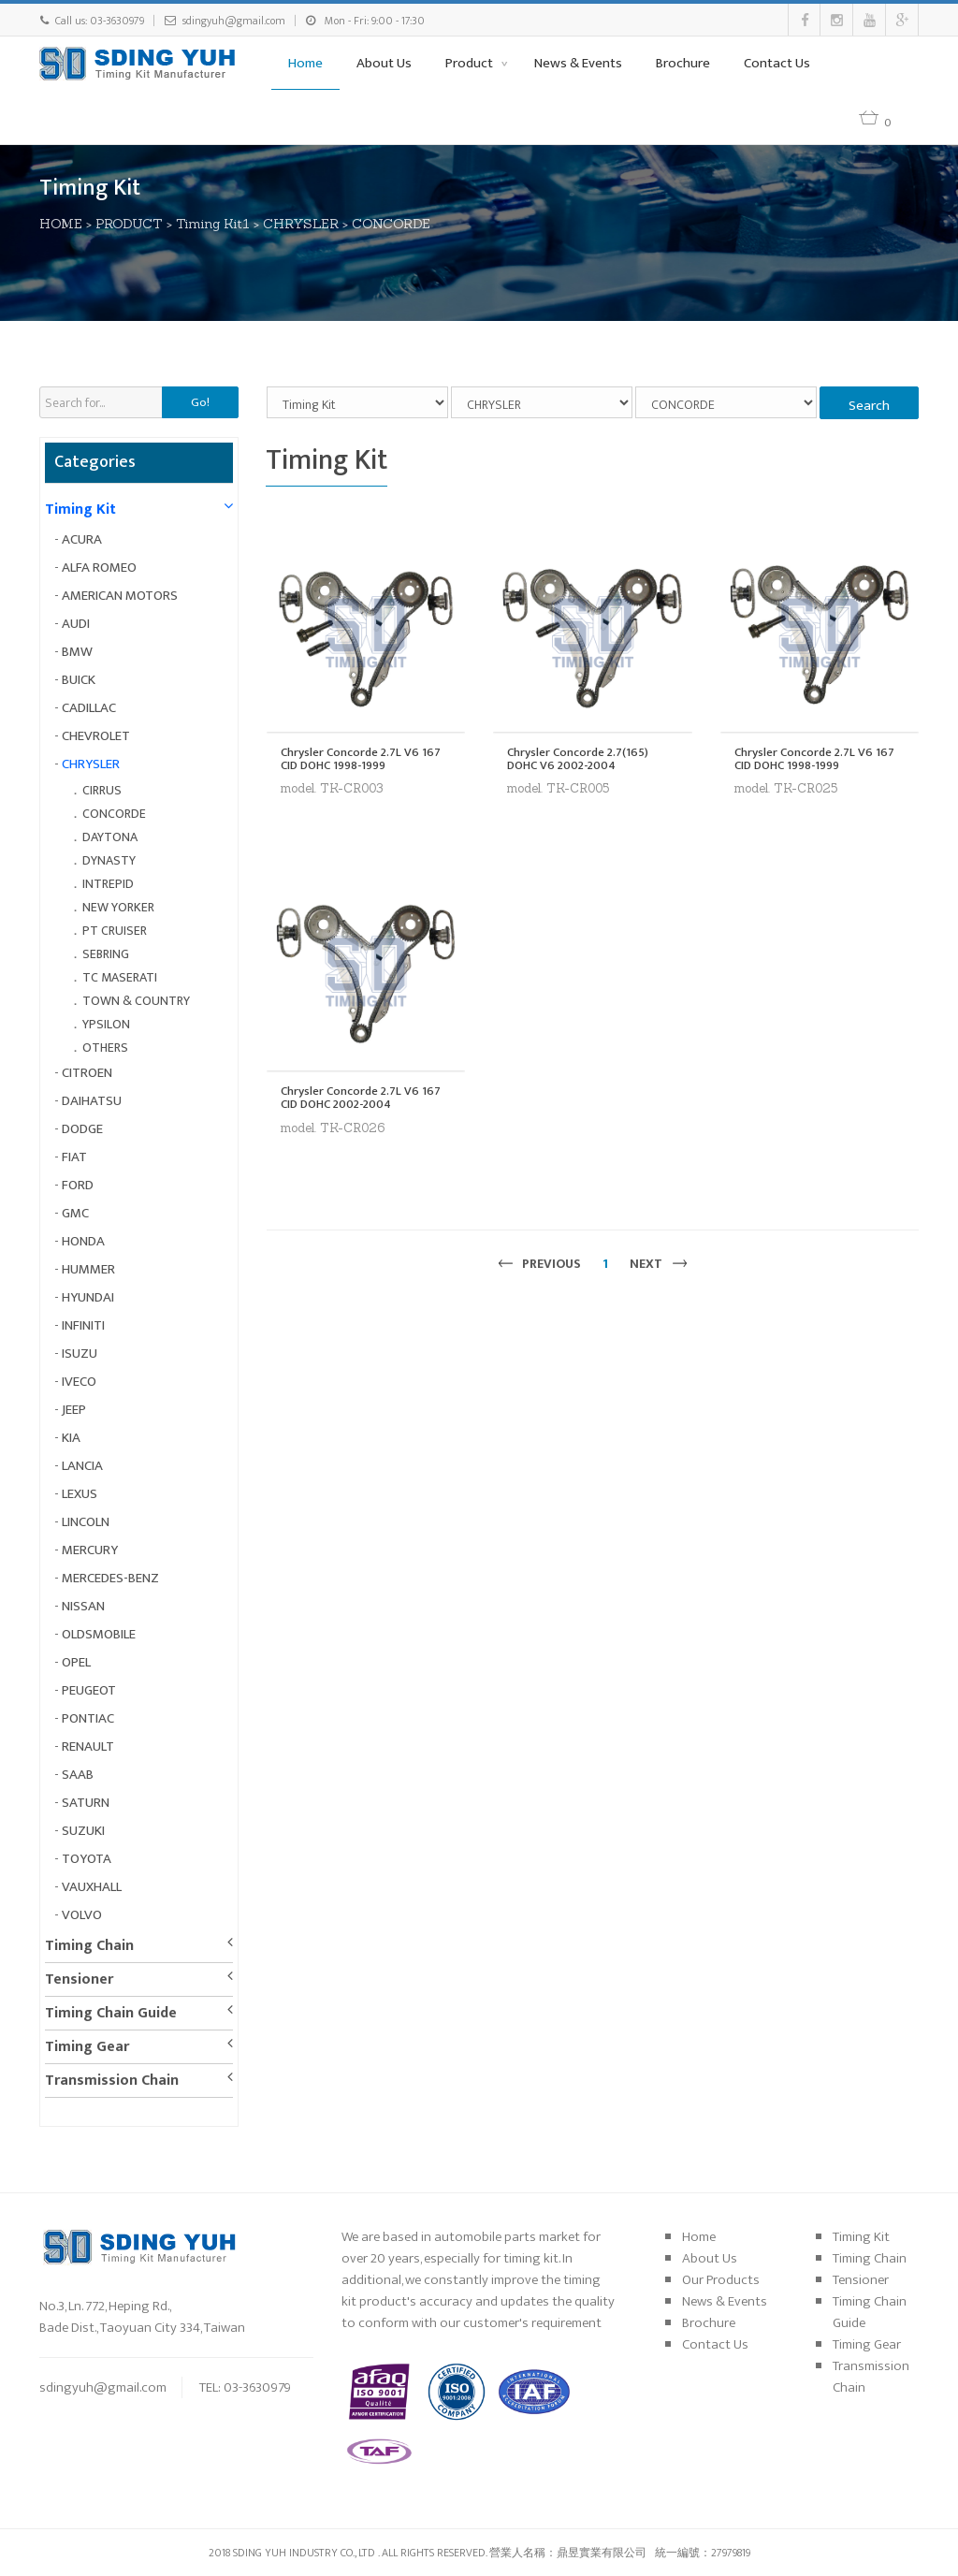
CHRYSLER (301, 223)
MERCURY (90, 1550)
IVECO (79, 1381)
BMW (77, 651)
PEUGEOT (89, 1690)
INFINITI (83, 1325)
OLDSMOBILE (99, 1634)
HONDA (83, 1241)
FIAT (74, 1157)
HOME (60, 223)
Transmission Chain (112, 2080)
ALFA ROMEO (99, 567)
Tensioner (79, 1979)
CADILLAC (89, 708)
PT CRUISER (114, 930)
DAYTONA (110, 837)
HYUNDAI (88, 1297)
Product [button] (470, 63)
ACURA (82, 539)
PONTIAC (88, 1718)
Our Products (721, 2280)
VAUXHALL (92, 1887)
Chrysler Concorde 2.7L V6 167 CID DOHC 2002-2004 (361, 1098)
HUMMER (88, 1269)
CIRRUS (102, 790)
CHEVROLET (96, 736)
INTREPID (108, 884)
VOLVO (82, 1915)
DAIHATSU (92, 1101)
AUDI (76, 623)
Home (305, 63)
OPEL (76, 1662)
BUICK (78, 679)
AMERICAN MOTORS (120, 595)
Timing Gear (87, 2046)
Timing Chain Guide (111, 2013)
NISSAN (83, 1606)
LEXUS (79, 1494)
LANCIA (82, 1465)
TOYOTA (86, 1858)
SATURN (85, 1802)
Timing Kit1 (213, 223)
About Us (384, 63)
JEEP (74, 1409)
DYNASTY (109, 860)
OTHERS (105, 1047)
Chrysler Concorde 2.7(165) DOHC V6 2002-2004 (577, 759)
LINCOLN (85, 1522)
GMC (75, 1213)
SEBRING (105, 954)
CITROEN (87, 1072)
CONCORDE (391, 223)
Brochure (683, 63)
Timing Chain (89, 1945)
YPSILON (106, 1024)
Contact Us (777, 63)
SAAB (78, 1774)
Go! (200, 402)
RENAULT (88, 1746)
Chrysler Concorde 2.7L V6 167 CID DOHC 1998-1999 (361, 759)
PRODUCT (129, 223)
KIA (71, 1437)
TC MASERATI (119, 977)
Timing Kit (80, 509)
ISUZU (79, 1353)
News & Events (578, 63)
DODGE (82, 1129)
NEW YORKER (118, 907)
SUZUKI (83, 1830)
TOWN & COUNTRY (136, 1000)
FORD (78, 1185)
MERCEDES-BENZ (110, 1578)
